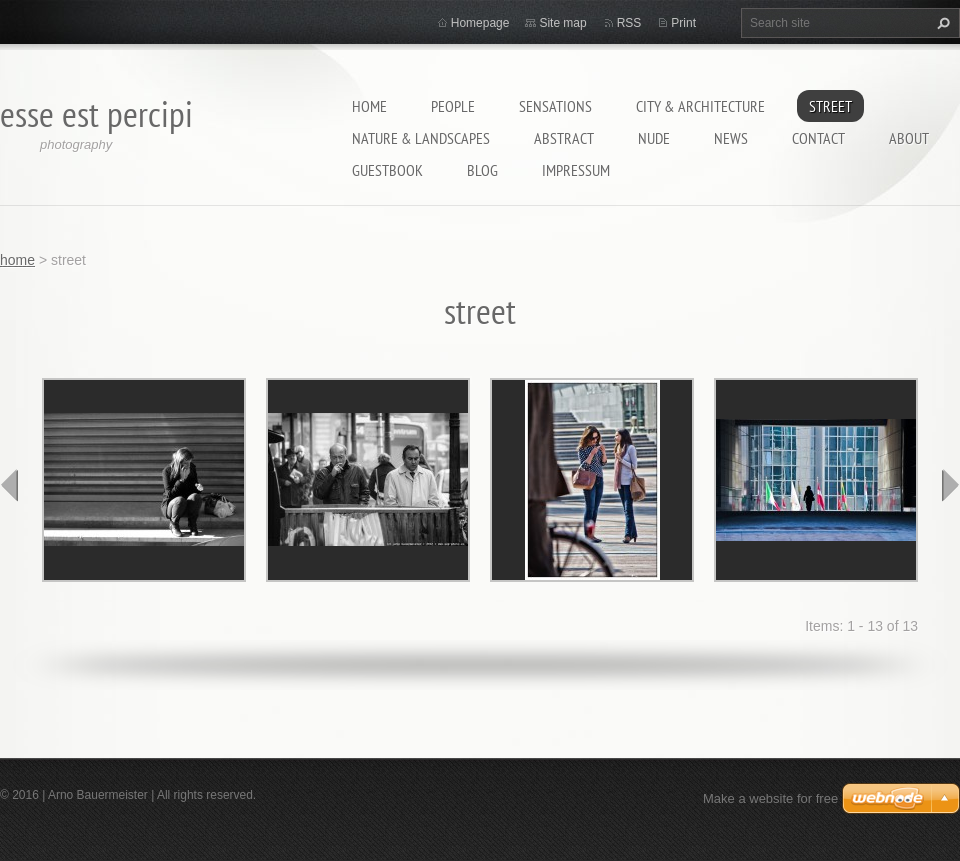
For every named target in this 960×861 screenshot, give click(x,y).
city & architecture (700, 106)
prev (10, 485)
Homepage (480, 23)
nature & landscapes (421, 138)
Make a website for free (770, 798)
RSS (629, 23)
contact (818, 138)
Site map (562, 23)
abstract (564, 138)
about (909, 138)
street (830, 106)
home (369, 106)
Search (941, 23)
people (453, 106)
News (731, 138)
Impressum (576, 170)
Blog (482, 170)
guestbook (387, 170)
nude (654, 138)
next (950, 485)
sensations (555, 106)
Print (683, 23)
